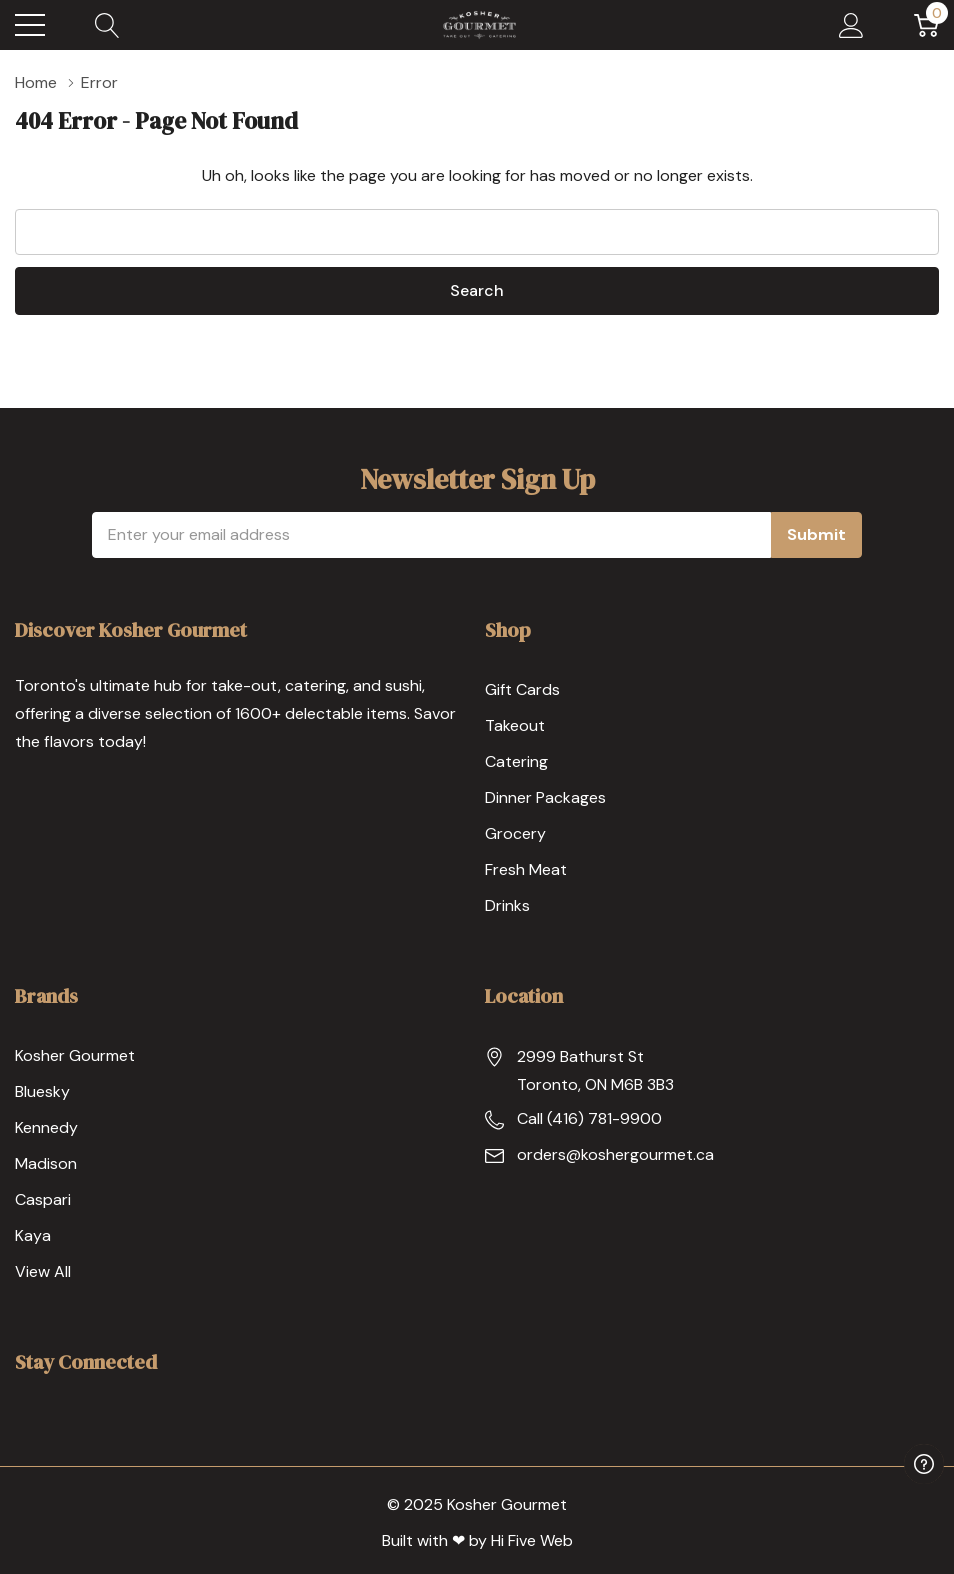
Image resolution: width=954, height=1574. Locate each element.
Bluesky (42, 1091)
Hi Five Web (532, 1540)
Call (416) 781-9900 (589, 1118)
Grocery (515, 833)
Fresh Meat (526, 869)
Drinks (507, 905)
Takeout (515, 725)
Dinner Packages (545, 797)
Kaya (33, 1235)
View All (43, 1271)
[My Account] (851, 25)
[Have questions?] (924, 1464)
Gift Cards (522, 689)
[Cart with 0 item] (926, 25)
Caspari (43, 1199)
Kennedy (46, 1127)
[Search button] (107, 25)
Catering (516, 761)
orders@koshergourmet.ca (615, 1154)
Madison (46, 1163)
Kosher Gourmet (75, 1055)
